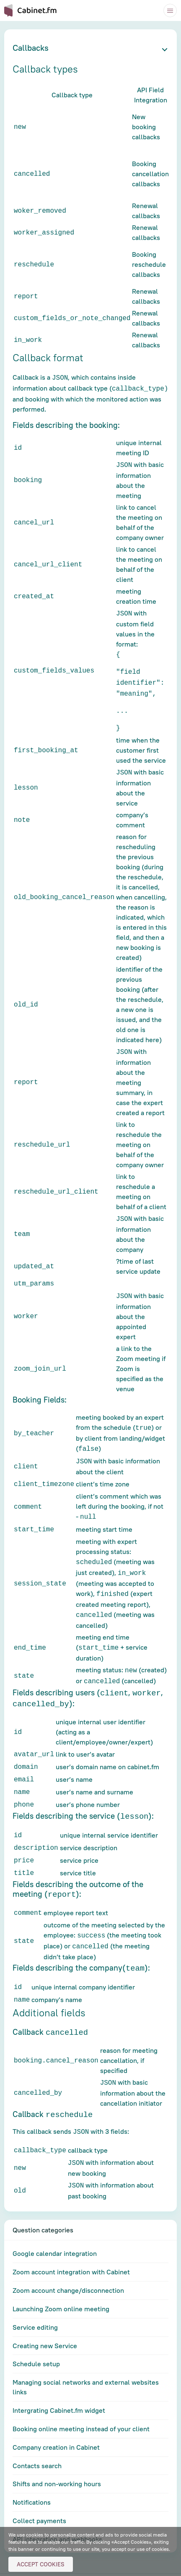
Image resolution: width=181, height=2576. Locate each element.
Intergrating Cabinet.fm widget (59, 2383)
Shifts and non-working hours (57, 2457)
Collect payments (39, 2494)
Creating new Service (45, 2319)
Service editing (35, 2300)
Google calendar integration (55, 2227)
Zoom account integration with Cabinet (71, 2245)
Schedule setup (36, 2337)
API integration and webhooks (57, 2512)
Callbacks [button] (31, 47)
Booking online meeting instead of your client (81, 2402)
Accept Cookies (41, 2564)
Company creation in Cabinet (56, 2420)
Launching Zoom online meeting (61, 2282)
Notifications (32, 2475)
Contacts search (37, 2439)
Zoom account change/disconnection (68, 2263)
